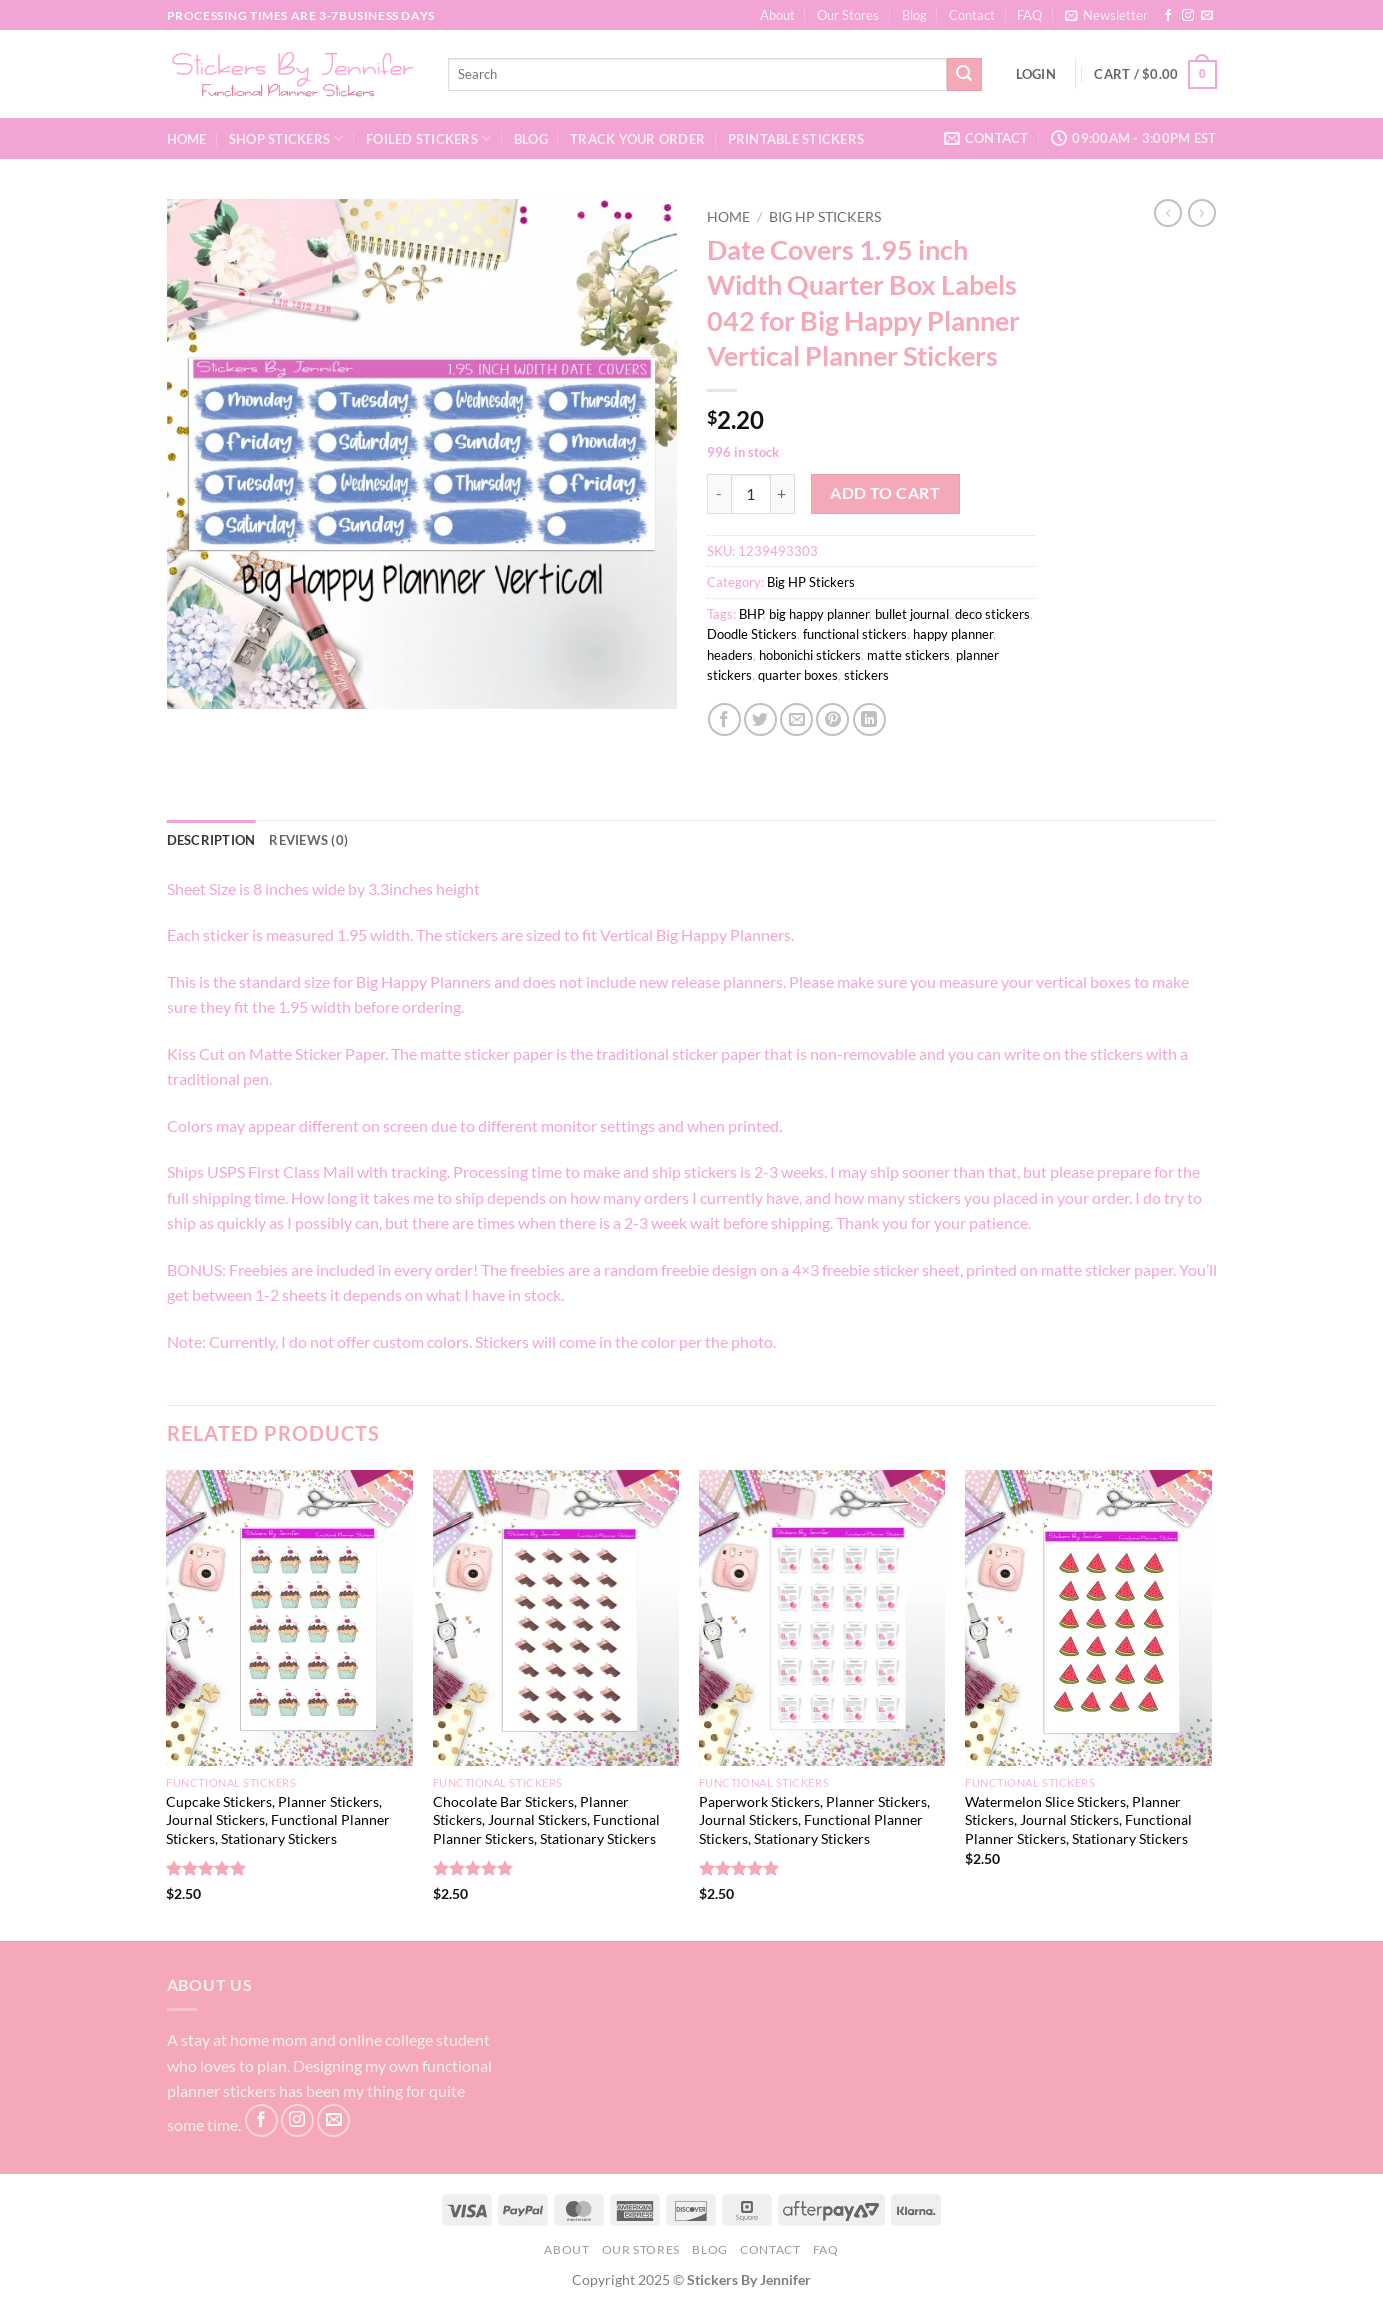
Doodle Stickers (752, 634)
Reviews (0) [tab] (308, 840)
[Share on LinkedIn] (869, 719)
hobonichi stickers (810, 655)
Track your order (637, 139)
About (777, 15)
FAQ (1029, 15)
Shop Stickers (286, 138)
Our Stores (848, 15)
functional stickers (855, 634)
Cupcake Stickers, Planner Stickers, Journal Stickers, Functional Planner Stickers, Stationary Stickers (278, 1820)
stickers (866, 675)
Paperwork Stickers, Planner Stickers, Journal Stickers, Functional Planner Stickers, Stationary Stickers (814, 1820)
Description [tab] (211, 840)
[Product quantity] (751, 494)
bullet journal (912, 614)
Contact (972, 15)
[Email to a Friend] (796, 719)
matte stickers (908, 655)
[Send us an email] (1207, 16)
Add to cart (885, 493)
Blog (914, 15)
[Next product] (1168, 213)
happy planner (953, 634)
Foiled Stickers (428, 138)
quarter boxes (798, 675)
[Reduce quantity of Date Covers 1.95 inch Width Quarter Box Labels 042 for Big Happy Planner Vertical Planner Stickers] (719, 494)
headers (730, 655)
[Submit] (964, 75)
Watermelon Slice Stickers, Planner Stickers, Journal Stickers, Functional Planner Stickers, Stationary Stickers (1078, 1820)
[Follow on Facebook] (1168, 16)
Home (187, 139)
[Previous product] (1202, 213)
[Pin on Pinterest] (832, 719)
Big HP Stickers (825, 217)
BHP (751, 614)
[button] (1106, 15)
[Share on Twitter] (760, 719)
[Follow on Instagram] (1188, 16)
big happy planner (819, 614)
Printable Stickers (796, 139)
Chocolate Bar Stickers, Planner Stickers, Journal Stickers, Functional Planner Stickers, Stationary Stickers (546, 1820)
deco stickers (992, 614)
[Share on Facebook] (724, 719)
